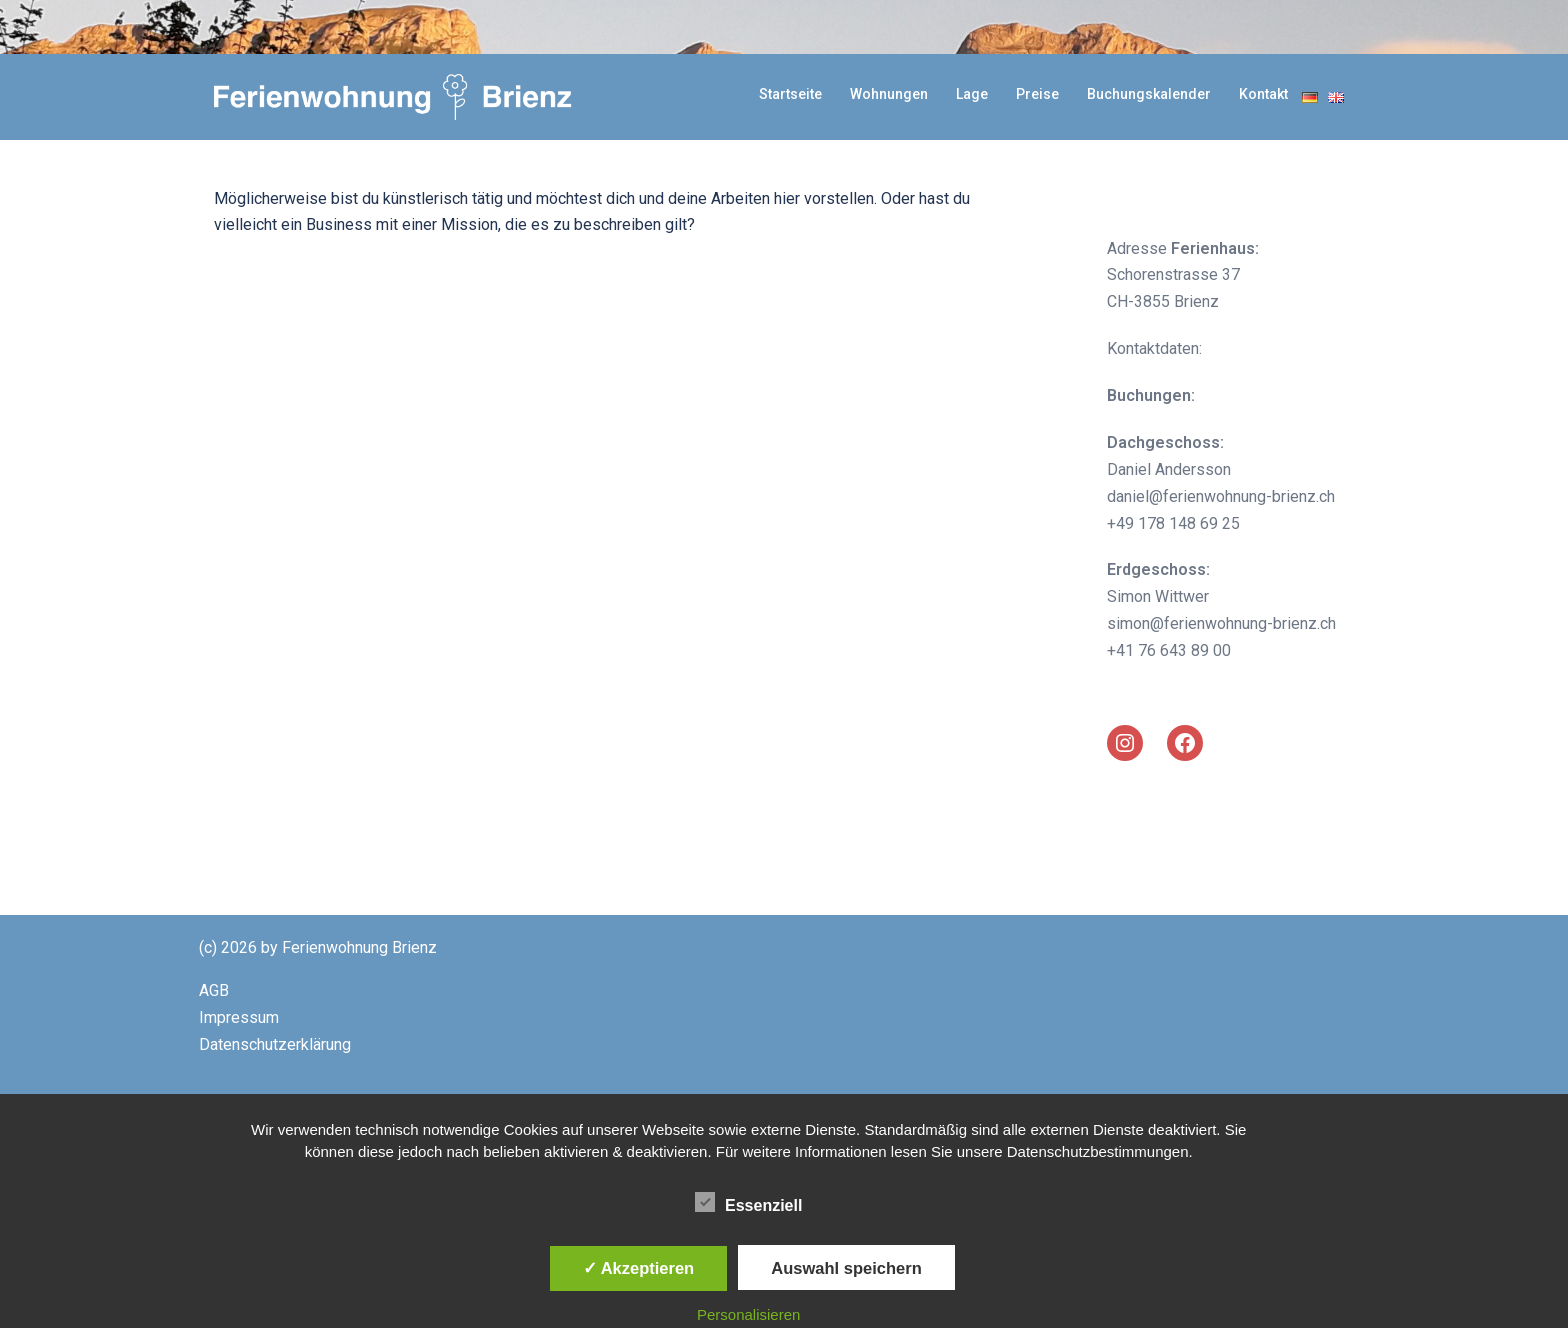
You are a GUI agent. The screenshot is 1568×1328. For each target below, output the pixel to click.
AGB (214, 990)
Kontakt (1263, 94)
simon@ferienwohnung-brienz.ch (1221, 623)
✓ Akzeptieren (639, 1268)
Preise (1037, 94)
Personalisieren (748, 1314)
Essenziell (748, 1203)
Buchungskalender (1149, 94)
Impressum (239, 1017)
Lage (972, 94)
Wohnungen (889, 94)
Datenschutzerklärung (275, 1044)
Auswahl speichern (846, 1268)
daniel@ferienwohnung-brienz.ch (1221, 496)
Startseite (790, 94)
